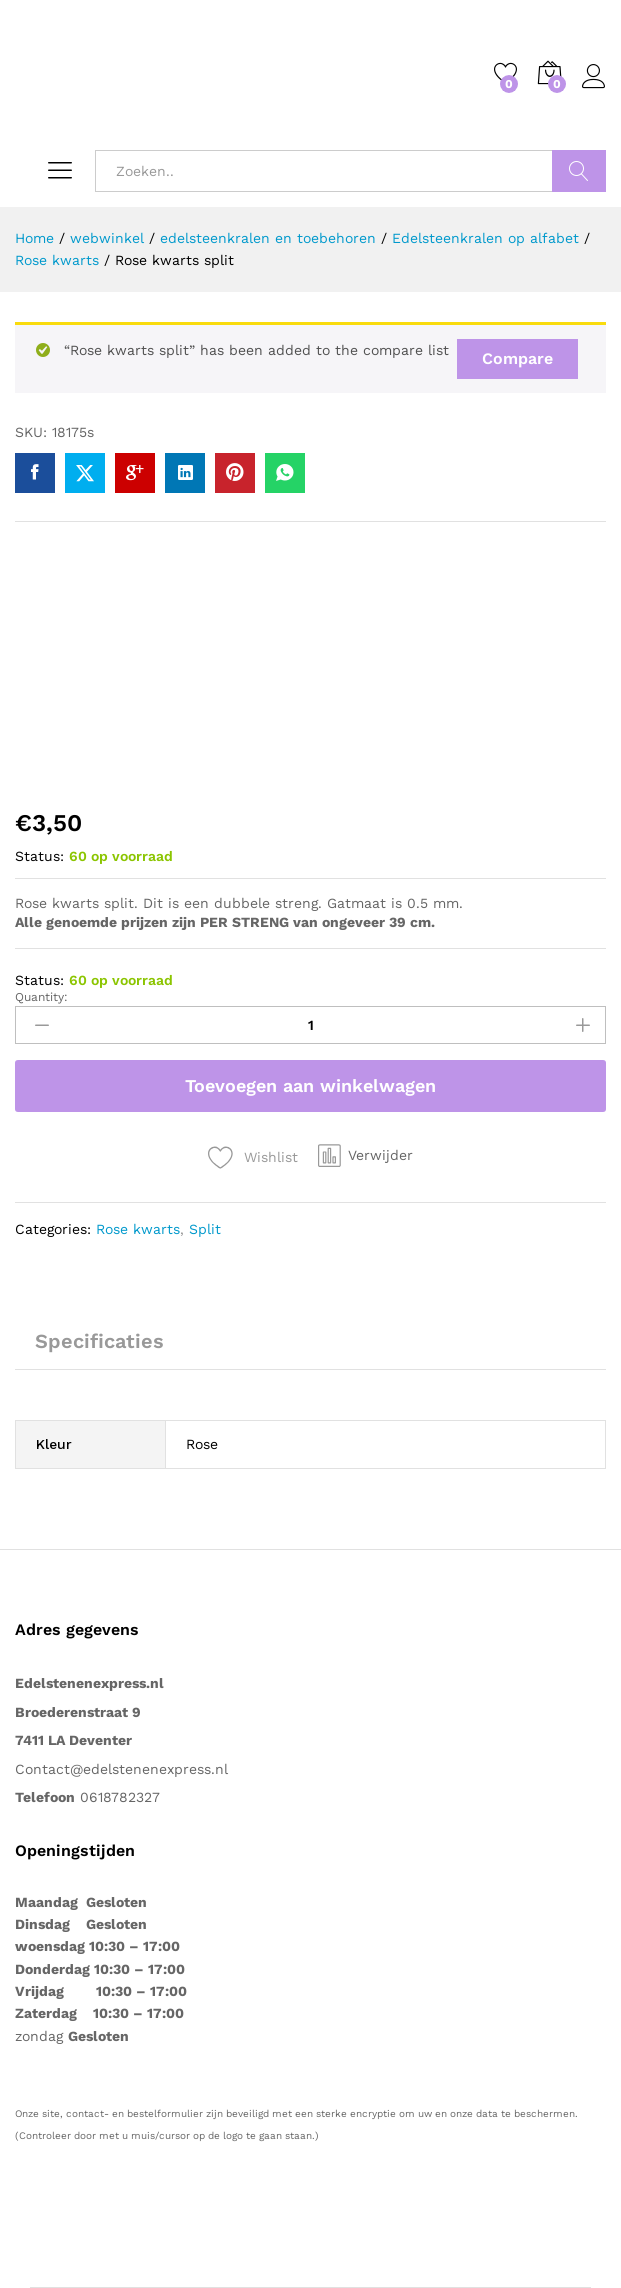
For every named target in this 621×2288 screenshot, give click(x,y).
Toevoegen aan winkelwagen (310, 1085)
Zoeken (579, 171)
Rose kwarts (138, 1229)
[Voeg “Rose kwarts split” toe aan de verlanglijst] (253, 1157)
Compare (517, 358)
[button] (365, 1155)
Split (205, 1229)
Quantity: (41, 997)
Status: (39, 856)
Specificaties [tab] (99, 1341)
